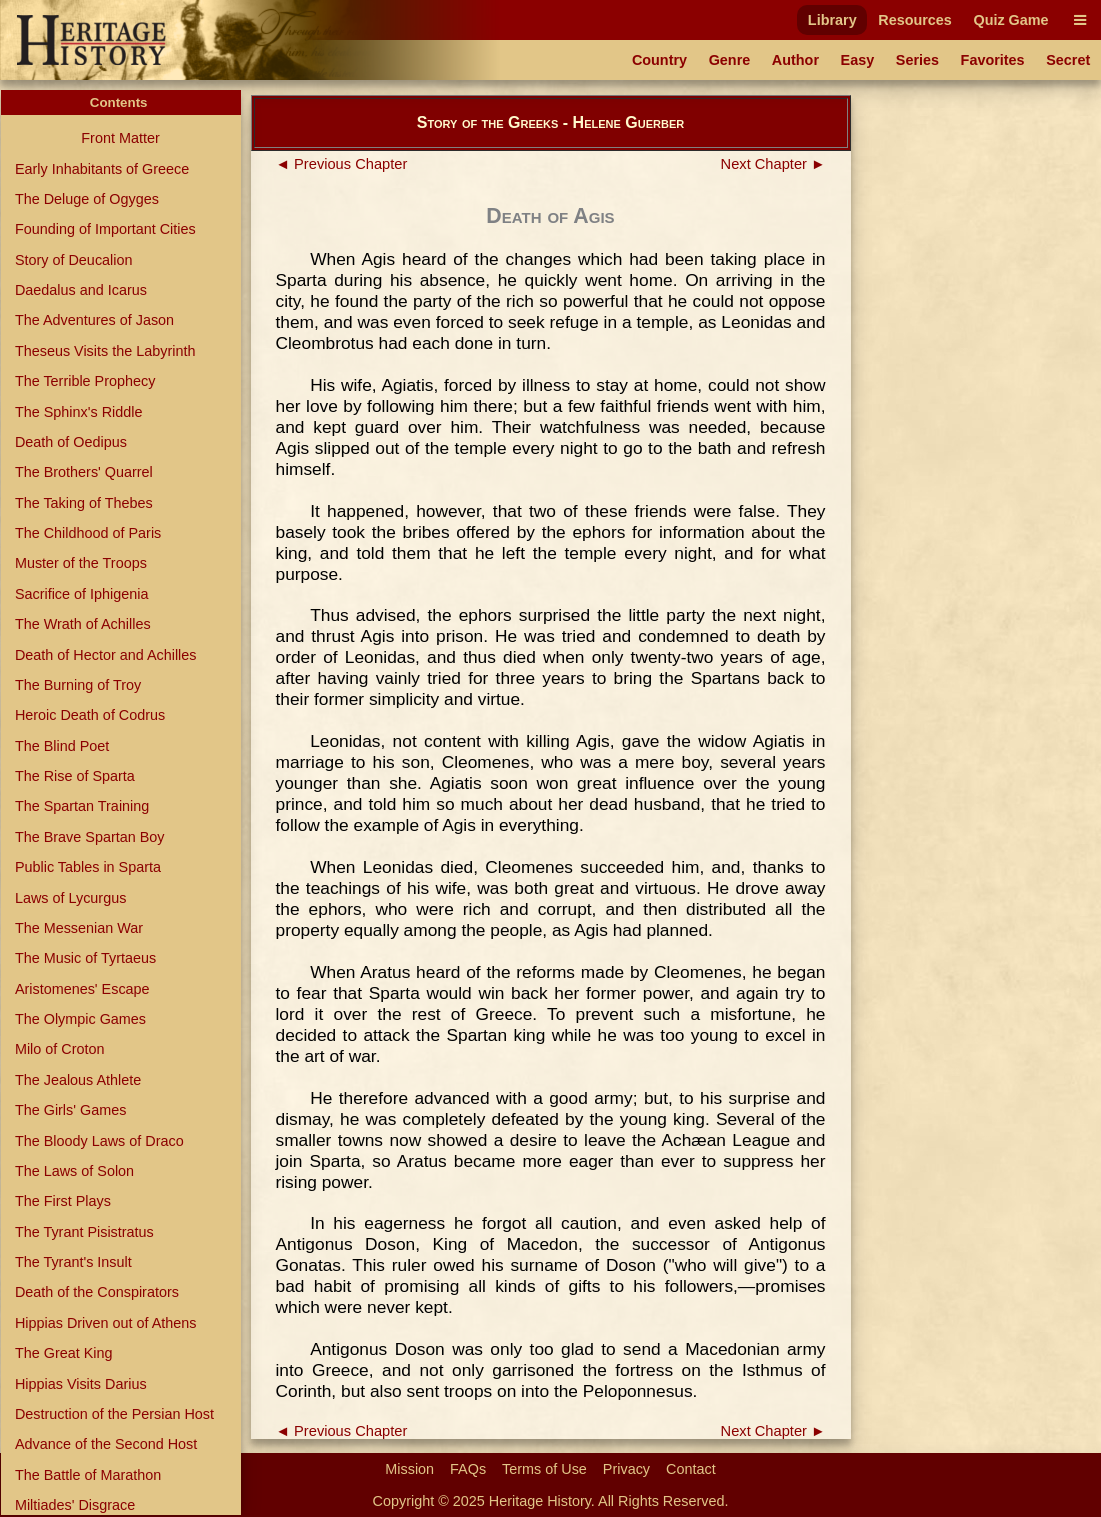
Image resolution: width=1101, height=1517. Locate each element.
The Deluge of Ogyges (87, 199)
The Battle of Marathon (88, 1475)
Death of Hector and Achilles (106, 655)
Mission (409, 1469)
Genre (730, 60)
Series (917, 60)
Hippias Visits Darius (81, 1384)
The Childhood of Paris (88, 533)
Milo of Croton (60, 1049)
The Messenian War (79, 928)
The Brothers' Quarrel (84, 472)
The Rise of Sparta (75, 776)
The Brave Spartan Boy (90, 837)
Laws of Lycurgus (70, 898)
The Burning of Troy (78, 685)
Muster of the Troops (81, 563)
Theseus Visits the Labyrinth (105, 351)
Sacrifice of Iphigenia (82, 594)
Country (659, 60)
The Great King (64, 1353)
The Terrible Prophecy (85, 381)
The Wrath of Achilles (83, 624)
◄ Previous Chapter (342, 164)
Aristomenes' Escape (82, 989)
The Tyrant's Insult (73, 1262)
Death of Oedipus (71, 442)
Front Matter (120, 138)
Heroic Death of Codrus (90, 715)
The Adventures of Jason (94, 320)
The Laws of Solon (74, 1171)
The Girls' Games (71, 1110)
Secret (1068, 60)
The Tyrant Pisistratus (84, 1232)
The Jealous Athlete (78, 1080)
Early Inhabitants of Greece (102, 169)
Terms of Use (544, 1469)
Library (832, 20)
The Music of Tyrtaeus (85, 958)
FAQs (468, 1469)
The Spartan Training (82, 806)
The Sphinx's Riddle (79, 412)
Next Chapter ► (773, 164)
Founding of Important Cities (105, 229)
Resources (915, 20)
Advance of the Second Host (106, 1444)
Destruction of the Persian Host (114, 1414)
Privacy (626, 1469)
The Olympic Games (80, 1019)
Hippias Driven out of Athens (106, 1323)
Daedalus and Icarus (81, 290)
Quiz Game (1010, 20)
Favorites (993, 60)
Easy (858, 60)
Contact (691, 1469)
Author (795, 60)
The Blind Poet (62, 746)
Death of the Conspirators (97, 1292)
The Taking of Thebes (84, 503)
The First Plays (63, 1201)
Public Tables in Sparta (88, 867)
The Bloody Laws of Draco (99, 1141)
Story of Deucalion (74, 260)
